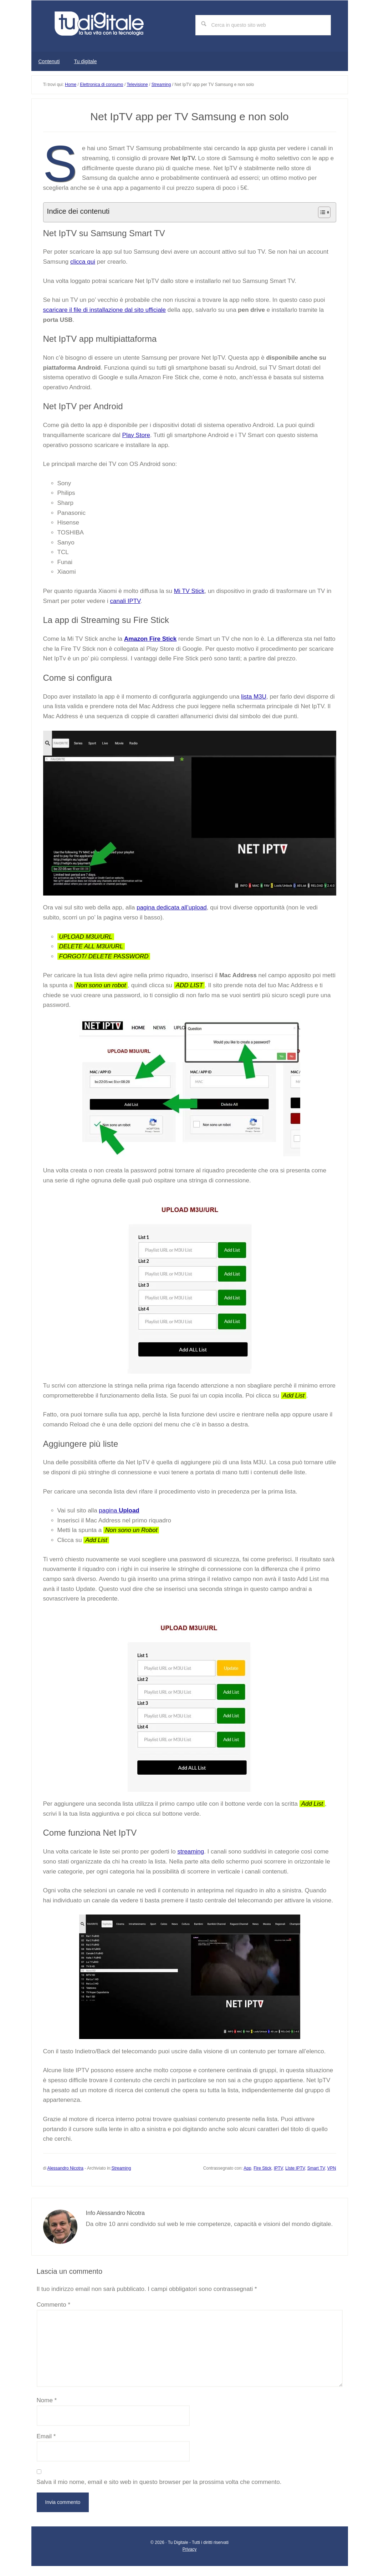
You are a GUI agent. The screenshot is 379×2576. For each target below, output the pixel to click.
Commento (54, 2301)
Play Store (136, 432)
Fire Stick (262, 2165)
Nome (47, 2397)
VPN (331, 2165)
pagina (119, 1507)
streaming (191, 1848)
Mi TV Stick (189, 588)
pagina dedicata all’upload (172, 904)
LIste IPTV (295, 2165)
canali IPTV (125, 598)
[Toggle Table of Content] (321, 209)
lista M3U (253, 693)
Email (46, 2433)
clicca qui (82, 258)
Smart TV (316, 2165)
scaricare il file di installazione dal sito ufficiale (104, 307)
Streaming (121, 2165)
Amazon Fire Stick (150, 636)
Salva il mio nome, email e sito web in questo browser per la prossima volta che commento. (159, 2479)
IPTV (278, 2165)
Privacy (189, 2546)
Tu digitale (105, 24)
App (247, 2165)
